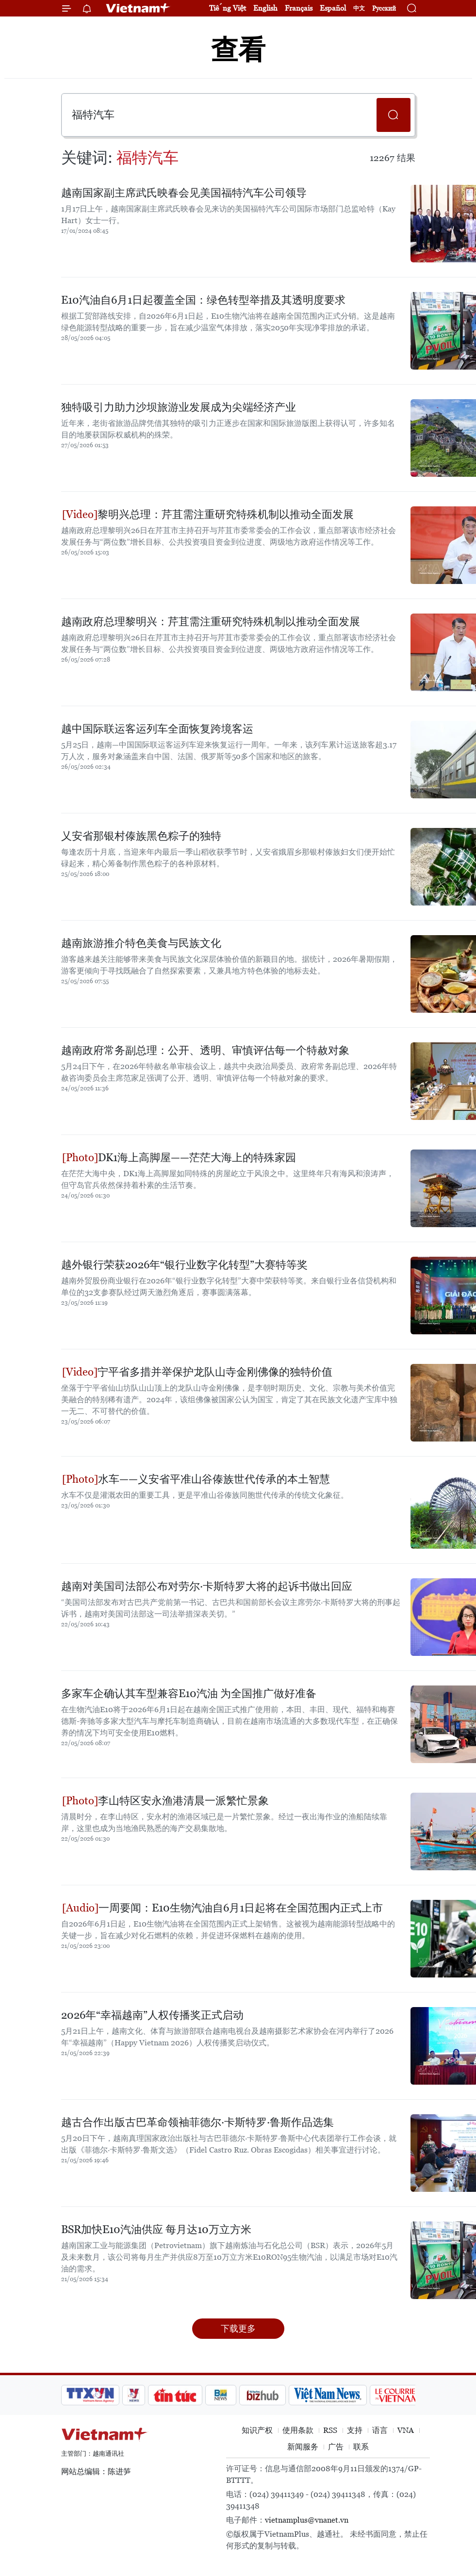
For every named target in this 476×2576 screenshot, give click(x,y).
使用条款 (297, 2430)
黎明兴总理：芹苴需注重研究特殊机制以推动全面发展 (208, 514)
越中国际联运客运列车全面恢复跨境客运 (157, 729)
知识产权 (257, 2430)
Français (298, 8)
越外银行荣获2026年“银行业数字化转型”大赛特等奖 (184, 1265)
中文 (359, 8)
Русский (384, 8)
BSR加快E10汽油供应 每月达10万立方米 (156, 2229)
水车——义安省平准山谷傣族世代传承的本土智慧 (196, 1479)
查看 (238, 49)
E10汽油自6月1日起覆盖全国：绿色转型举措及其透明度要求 (203, 300)
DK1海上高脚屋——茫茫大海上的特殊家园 (179, 1157)
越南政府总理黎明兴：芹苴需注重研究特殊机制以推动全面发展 (210, 622)
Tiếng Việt (227, 8)
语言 (380, 2430)
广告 (336, 2446)
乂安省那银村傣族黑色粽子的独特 (141, 836)
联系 (361, 2446)
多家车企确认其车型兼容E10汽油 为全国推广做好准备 (188, 1693)
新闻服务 (302, 2446)
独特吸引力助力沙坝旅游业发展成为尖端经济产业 (178, 407)
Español (333, 8)
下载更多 (238, 2328)
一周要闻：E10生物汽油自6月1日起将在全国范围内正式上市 (222, 1908)
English (265, 8)
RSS (330, 2430)
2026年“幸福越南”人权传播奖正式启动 (152, 2015)
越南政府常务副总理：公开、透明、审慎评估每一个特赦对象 (205, 1050)
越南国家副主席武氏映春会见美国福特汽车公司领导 (184, 193)
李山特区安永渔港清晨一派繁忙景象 (165, 1801)
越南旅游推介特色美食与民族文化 (141, 943)
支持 (354, 2430)
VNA (405, 2430)
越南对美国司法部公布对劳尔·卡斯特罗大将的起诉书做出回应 (206, 1586)
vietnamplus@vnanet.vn (306, 2520)
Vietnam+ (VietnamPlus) (138, 8)
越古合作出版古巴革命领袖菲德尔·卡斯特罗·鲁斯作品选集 (197, 2122)
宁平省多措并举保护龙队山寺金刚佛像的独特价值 (197, 1372)
